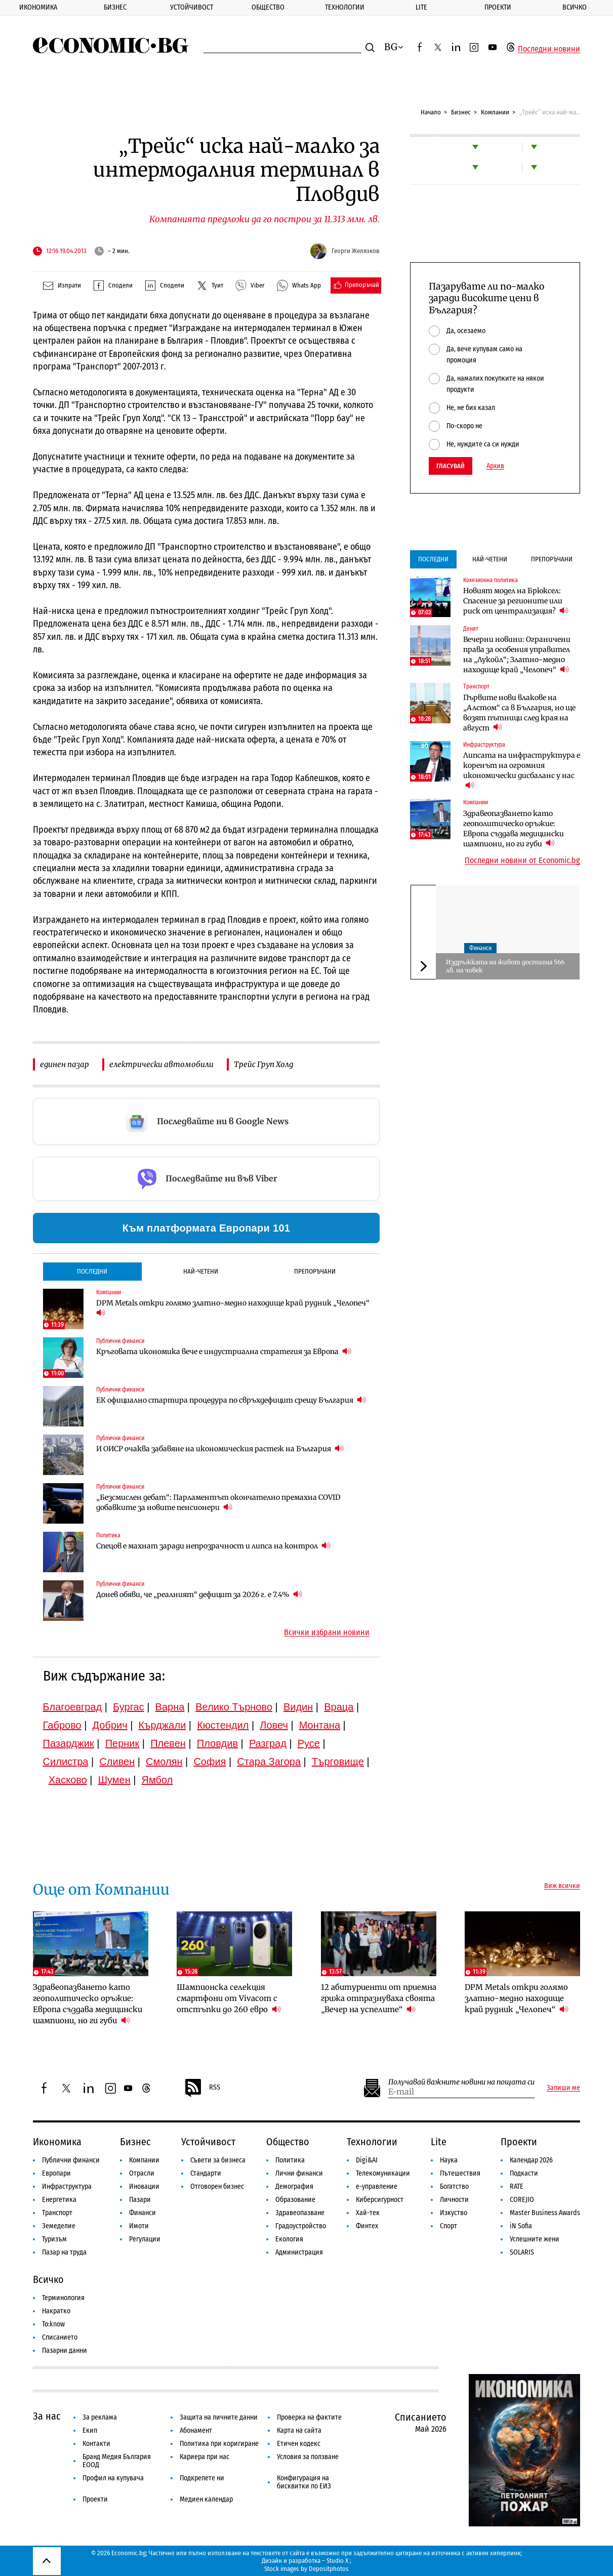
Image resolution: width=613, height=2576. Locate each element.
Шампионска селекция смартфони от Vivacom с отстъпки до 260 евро (229, 1998)
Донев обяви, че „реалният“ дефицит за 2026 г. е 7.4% (199, 1594)
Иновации (144, 2186)
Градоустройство (300, 2226)
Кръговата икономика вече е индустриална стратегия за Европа (223, 1351)
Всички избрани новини (327, 1632)
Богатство (454, 2186)
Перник (122, 1743)
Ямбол (157, 1779)
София (209, 1761)
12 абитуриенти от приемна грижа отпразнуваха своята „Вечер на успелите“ (378, 1998)
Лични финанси (299, 2173)
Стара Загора (269, 1761)
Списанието (59, 2337)
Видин (298, 1706)
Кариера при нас (204, 2456)
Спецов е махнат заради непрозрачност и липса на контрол (213, 1545)
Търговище (338, 1761)
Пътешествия (460, 2173)
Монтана (319, 1725)
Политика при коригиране (219, 2443)
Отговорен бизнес (217, 2186)
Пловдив (217, 1743)
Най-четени (200, 1271)
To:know (53, 2324)
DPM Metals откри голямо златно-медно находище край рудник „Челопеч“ (233, 1308)
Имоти (139, 2226)
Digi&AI (367, 2160)
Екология (289, 2239)
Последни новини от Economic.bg (522, 860)
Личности (454, 2199)
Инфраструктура (484, 744)
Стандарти (205, 2173)
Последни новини (549, 49)
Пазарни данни (64, 2350)
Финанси (480, 948)
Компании (495, 112)
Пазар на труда (64, 2252)
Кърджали (162, 1725)
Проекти (497, 7)
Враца (338, 1706)
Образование (295, 2199)
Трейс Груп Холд (263, 1064)
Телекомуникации (383, 2173)
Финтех (367, 2226)
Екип (90, 2430)
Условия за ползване (308, 2456)
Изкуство (453, 2213)
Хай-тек (368, 2213)
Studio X (337, 2560)
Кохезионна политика (490, 580)
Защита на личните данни (219, 2417)
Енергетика (59, 2199)
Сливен (117, 1761)
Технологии (344, 7)
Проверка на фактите (309, 2417)
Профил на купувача (113, 2478)
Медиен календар (206, 2499)
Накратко (56, 2311)
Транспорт (476, 686)
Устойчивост (191, 7)
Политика (108, 1535)
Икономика (38, 7)
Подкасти (524, 2173)
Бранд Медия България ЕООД (117, 2460)
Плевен (168, 1743)
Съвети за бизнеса (218, 2160)
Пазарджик (68, 1743)
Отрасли (141, 2173)
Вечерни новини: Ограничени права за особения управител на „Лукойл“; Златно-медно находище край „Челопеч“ (516, 654)
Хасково (68, 1779)
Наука (449, 2160)
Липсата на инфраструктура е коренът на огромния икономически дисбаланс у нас (521, 770)
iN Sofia (521, 2226)
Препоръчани (315, 1271)
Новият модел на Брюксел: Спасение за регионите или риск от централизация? (515, 601)
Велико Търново (233, 1706)
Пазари (140, 2199)
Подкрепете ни (202, 2478)
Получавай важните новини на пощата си (461, 2082)
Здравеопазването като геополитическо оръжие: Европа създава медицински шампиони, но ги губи (513, 828)
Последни (92, 1271)
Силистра (66, 1761)
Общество (268, 7)
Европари (56, 2173)
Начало (431, 112)
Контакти (96, 2443)
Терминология (63, 2298)
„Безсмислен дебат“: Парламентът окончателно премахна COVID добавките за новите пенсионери (218, 1502)
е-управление (376, 2186)
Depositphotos (329, 2568)
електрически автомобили (161, 1064)
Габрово (62, 1725)
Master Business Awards (545, 2213)
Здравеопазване (299, 2213)
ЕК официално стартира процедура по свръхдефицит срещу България (231, 1400)
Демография (294, 2186)
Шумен (114, 1779)
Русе (309, 1743)
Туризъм (54, 2239)
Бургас (128, 1706)
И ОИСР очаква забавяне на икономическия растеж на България (220, 1448)
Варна (170, 1706)
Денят (470, 628)
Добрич (110, 1725)
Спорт (448, 2226)
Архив (495, 466)
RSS (202, 2088)
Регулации (144, 2239)
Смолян (164, 1761)
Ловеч (274, 1725)
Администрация (299, 2252)
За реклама (100, 2417)
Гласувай (450, 466)
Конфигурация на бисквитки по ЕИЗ (304, 2482)
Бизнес (115, 7)
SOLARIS (522, 2252)
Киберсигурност (379, 2199)
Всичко (574, 7)
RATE (516, 2186)
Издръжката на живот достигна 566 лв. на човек (505, 966)
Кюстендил (223, 1725)
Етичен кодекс (298, 2443)
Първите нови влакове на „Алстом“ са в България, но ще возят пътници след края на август (519, 712)
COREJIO (522, 2199)
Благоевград (72, 1706)
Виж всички (562, 1886)
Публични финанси (120, 1340)
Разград (268, 1743)
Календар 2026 (531, 2160)
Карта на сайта (299, 2430)
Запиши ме (563, 2088)
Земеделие (58, 2226)
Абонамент (196, 2430)
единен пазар (64, 1064)
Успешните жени (534, 2239)
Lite (421, 7)
